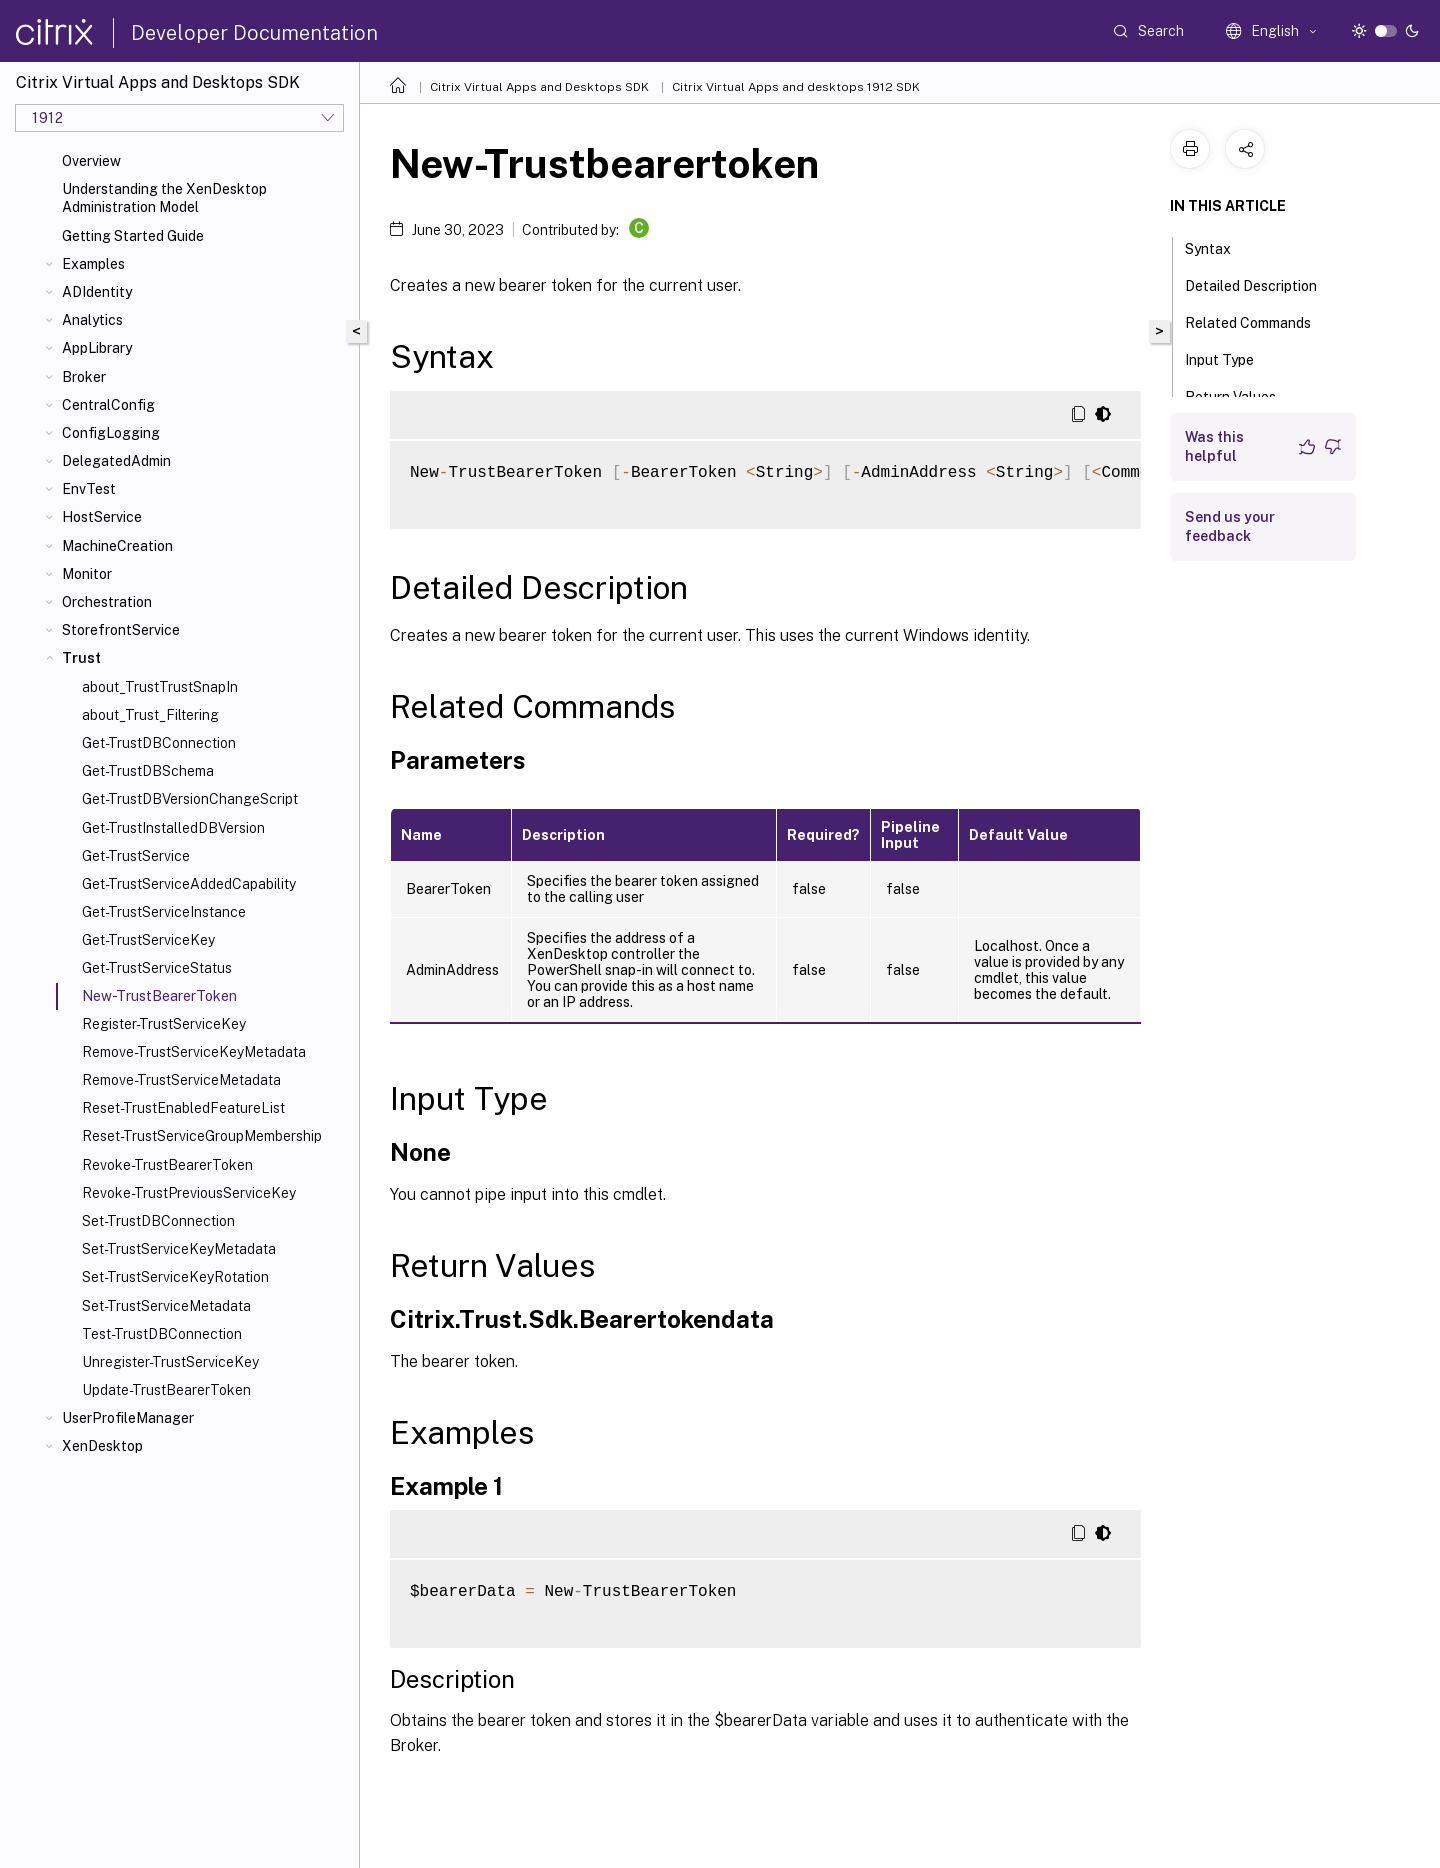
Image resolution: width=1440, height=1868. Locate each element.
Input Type (1230, 358)
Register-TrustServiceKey (164, 1024)
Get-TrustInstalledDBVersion (173, 828)
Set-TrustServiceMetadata (166, 1306)
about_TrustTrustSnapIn (160, 687)
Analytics (92, 320)
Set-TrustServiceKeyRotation (175, 1277)
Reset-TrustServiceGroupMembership (202, 1136)
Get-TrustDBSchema (148, 771)
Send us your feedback (1230, 526)
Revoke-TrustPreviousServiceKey (189, 1193)
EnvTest (89, 489)
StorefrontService (121, 630)
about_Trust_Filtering (150, 715)
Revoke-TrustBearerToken (167, 1165)
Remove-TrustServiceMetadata (181, 1080)
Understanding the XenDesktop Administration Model (164, 198)
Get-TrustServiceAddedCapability (189, 884)
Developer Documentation (254, 33)
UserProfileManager (128, 1418)
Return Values (1241, 395)
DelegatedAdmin (116, 461)
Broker (84, 377)
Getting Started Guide (133, 236)
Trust (81, 658)
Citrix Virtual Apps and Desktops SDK (539, 87)
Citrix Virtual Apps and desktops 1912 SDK (796, 87)
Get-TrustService (136, 856)
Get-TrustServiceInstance (164, 912)
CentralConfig (108, 405)
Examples (93, 264)
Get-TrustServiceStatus (157, 968)
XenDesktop (102, 1446)
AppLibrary (97, 348)
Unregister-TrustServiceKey (170, 1362)
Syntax (1219, 247)
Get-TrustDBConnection (159, 743)
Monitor (87, 574)
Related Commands (1259, 321)
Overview (91, 161)
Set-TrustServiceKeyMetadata (179, 1249)
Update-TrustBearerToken (166, 1390)
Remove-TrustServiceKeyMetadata (194, 1052)
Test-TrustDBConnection (162, 1334)
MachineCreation (117, 546)
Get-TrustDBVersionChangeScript (190, 799)
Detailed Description (1262, 284)
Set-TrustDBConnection (158, 1221)
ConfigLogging (111, 433)
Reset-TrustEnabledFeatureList (183, 1108)
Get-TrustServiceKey (148, 940)
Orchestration (107, 602)
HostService (102, 517)
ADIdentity (97, 292)
